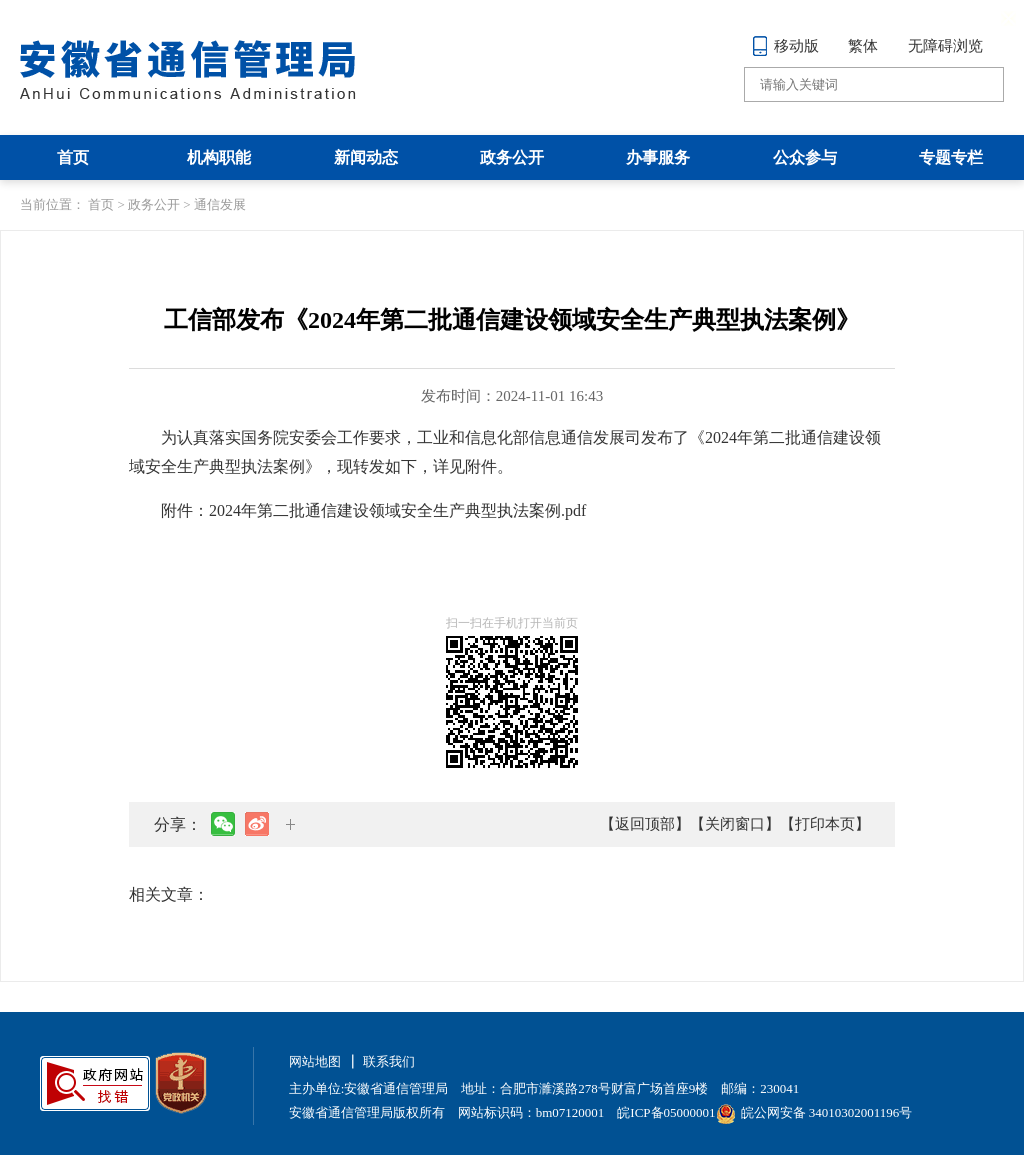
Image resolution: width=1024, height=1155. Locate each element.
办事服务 (658, 157)
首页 (73, 157)
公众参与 (805, 157)
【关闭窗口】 (735, 824)
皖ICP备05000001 (666, 1112)
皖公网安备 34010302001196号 (814, 1112)
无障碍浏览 (945, 46)
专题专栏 (951, 157)
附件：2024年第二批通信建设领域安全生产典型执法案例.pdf (373, 510)
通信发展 (220, 204)
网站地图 (315, 1061)
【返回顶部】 (645, 824)
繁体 (863, 46)
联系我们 (389, 1061)
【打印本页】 (825, 824)
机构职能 (219, 157)
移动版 (785, 46)
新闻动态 (366, 157)
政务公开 (512, 157)
